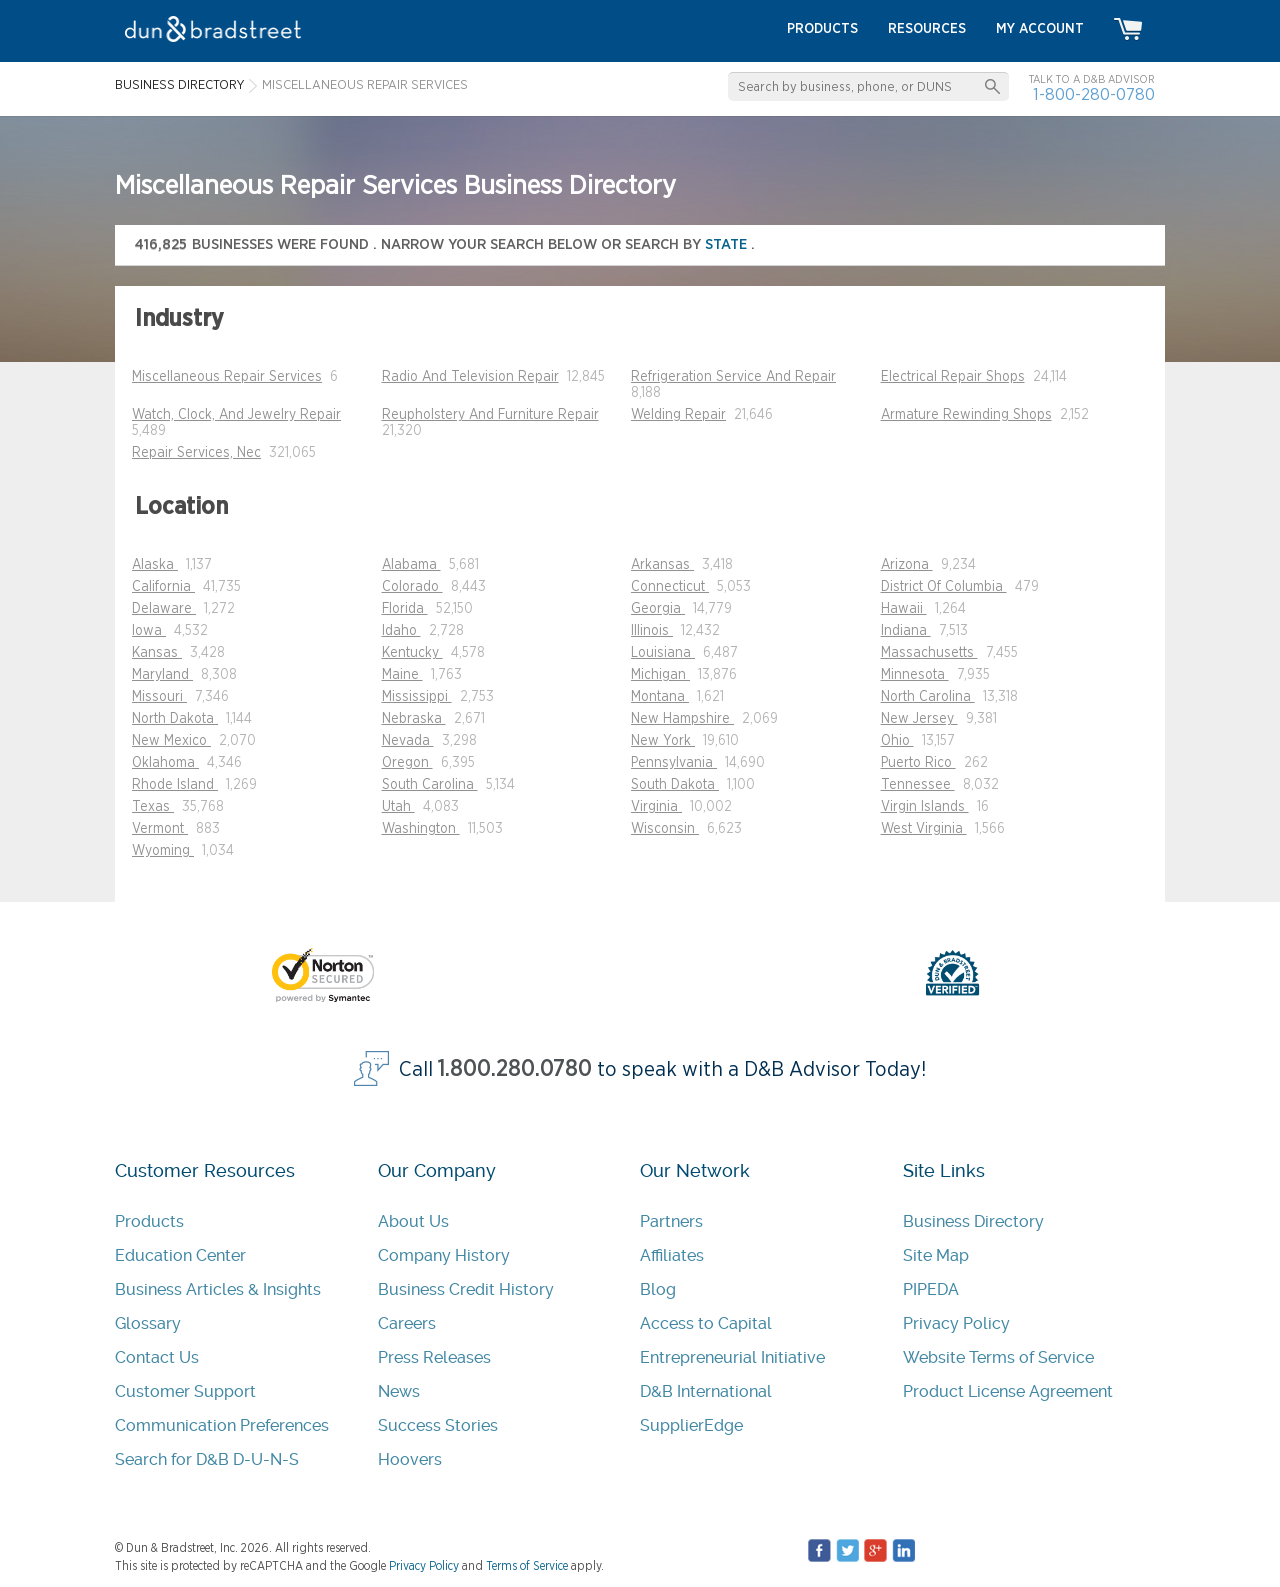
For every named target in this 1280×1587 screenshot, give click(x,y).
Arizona (907, 565)
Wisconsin (665, 829)
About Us (413, 1221)
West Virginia (924, 829)
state (728, 244)
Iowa (149, 631)
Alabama (411, 565)
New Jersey (919, 719)
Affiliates (672, 1255)
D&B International (706, 1391)
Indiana (906, 631)
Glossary (148, 1323)
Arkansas (662, 565)
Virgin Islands (925, 807)
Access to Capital (706, 1323)
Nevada (408, 741)
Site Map (936, 1255)
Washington (421, 829)
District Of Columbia (944, 587)
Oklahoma (165, 763)
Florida (405, 609)
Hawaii (904, 609)
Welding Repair (678, 415)
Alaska (155, 565)
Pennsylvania (674, 763)
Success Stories (438, 1425)
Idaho (401, 631)
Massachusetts (929, 653)
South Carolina (430, 785)
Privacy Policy (956, 1323)
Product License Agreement (1008, 1391)
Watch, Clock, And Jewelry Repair (236, 415)
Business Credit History (466, 1289)
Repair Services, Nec (196, 453)
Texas (153, 807)
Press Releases (434, 1357)
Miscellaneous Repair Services (227, 377)
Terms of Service (527, 1566)
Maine (402, 675)
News (399, 1391)
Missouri (159, 697)
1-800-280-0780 (1094, 94)
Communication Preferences (222, 1425)
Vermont (160, 829)
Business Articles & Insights (218, 1289)
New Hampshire (682, 719)
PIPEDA (931, 1289)
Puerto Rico (918, 763)
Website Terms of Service (998, 1357)
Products (149, 1221)
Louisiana (663, 653)
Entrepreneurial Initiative (732, 1357)
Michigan (660, 675)
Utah (398, 807)
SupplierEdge (691, 1425)
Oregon (407, 763)
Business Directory (973, 1221)
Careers (407, 1323)
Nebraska (414, 719)
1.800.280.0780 (515, 1069)
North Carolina (928, 697)
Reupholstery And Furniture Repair (490, 415)
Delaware (164, 609)
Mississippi (417, 697)
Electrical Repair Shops (953, 377)
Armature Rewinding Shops (966, 415)
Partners (671, 1221)
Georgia (658, 609)
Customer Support (185, 1391)
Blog (658, 1289)
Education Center (180, 1255)
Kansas (157, 653)
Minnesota (915, 675)
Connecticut (670, 587)
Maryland (162, 675)
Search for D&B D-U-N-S (207, 1459)
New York (663, 741)
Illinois (652, 631)
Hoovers (410, 1459)
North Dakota (175, 719)
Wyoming (163, 851)
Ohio (897, 741)
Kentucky (412, 653)
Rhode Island (175, 785)
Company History (444, 1255)
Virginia (656, 807)
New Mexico (171, 741)
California (163, 587)
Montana (660, 697)
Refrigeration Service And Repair (733, 377)
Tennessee (918, 785)
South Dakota (675, 785)
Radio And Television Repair (470, 377)
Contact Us (157, 1357)
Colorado (412, 587)
